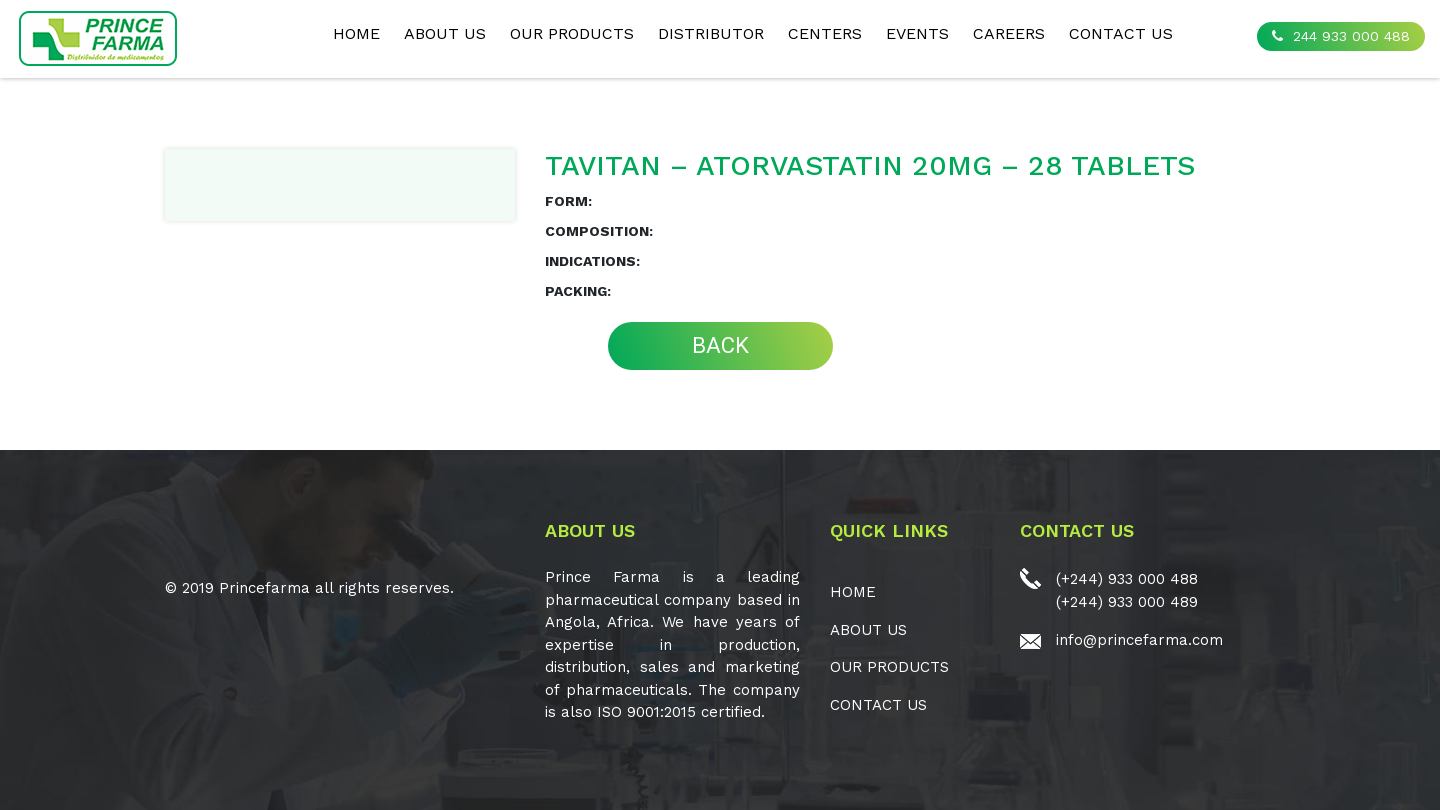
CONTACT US (1121, 33)
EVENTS (917, 33)
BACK (720, 345)
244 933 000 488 (1341, 36)
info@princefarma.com (1139, 640)
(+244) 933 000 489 (1127, 602)
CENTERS (825, 33)
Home (356, 33)
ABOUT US (445, 33)
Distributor (711, 33)
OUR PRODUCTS (572, 33)
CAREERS (1009, 33)
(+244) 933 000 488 (1127, 579)
